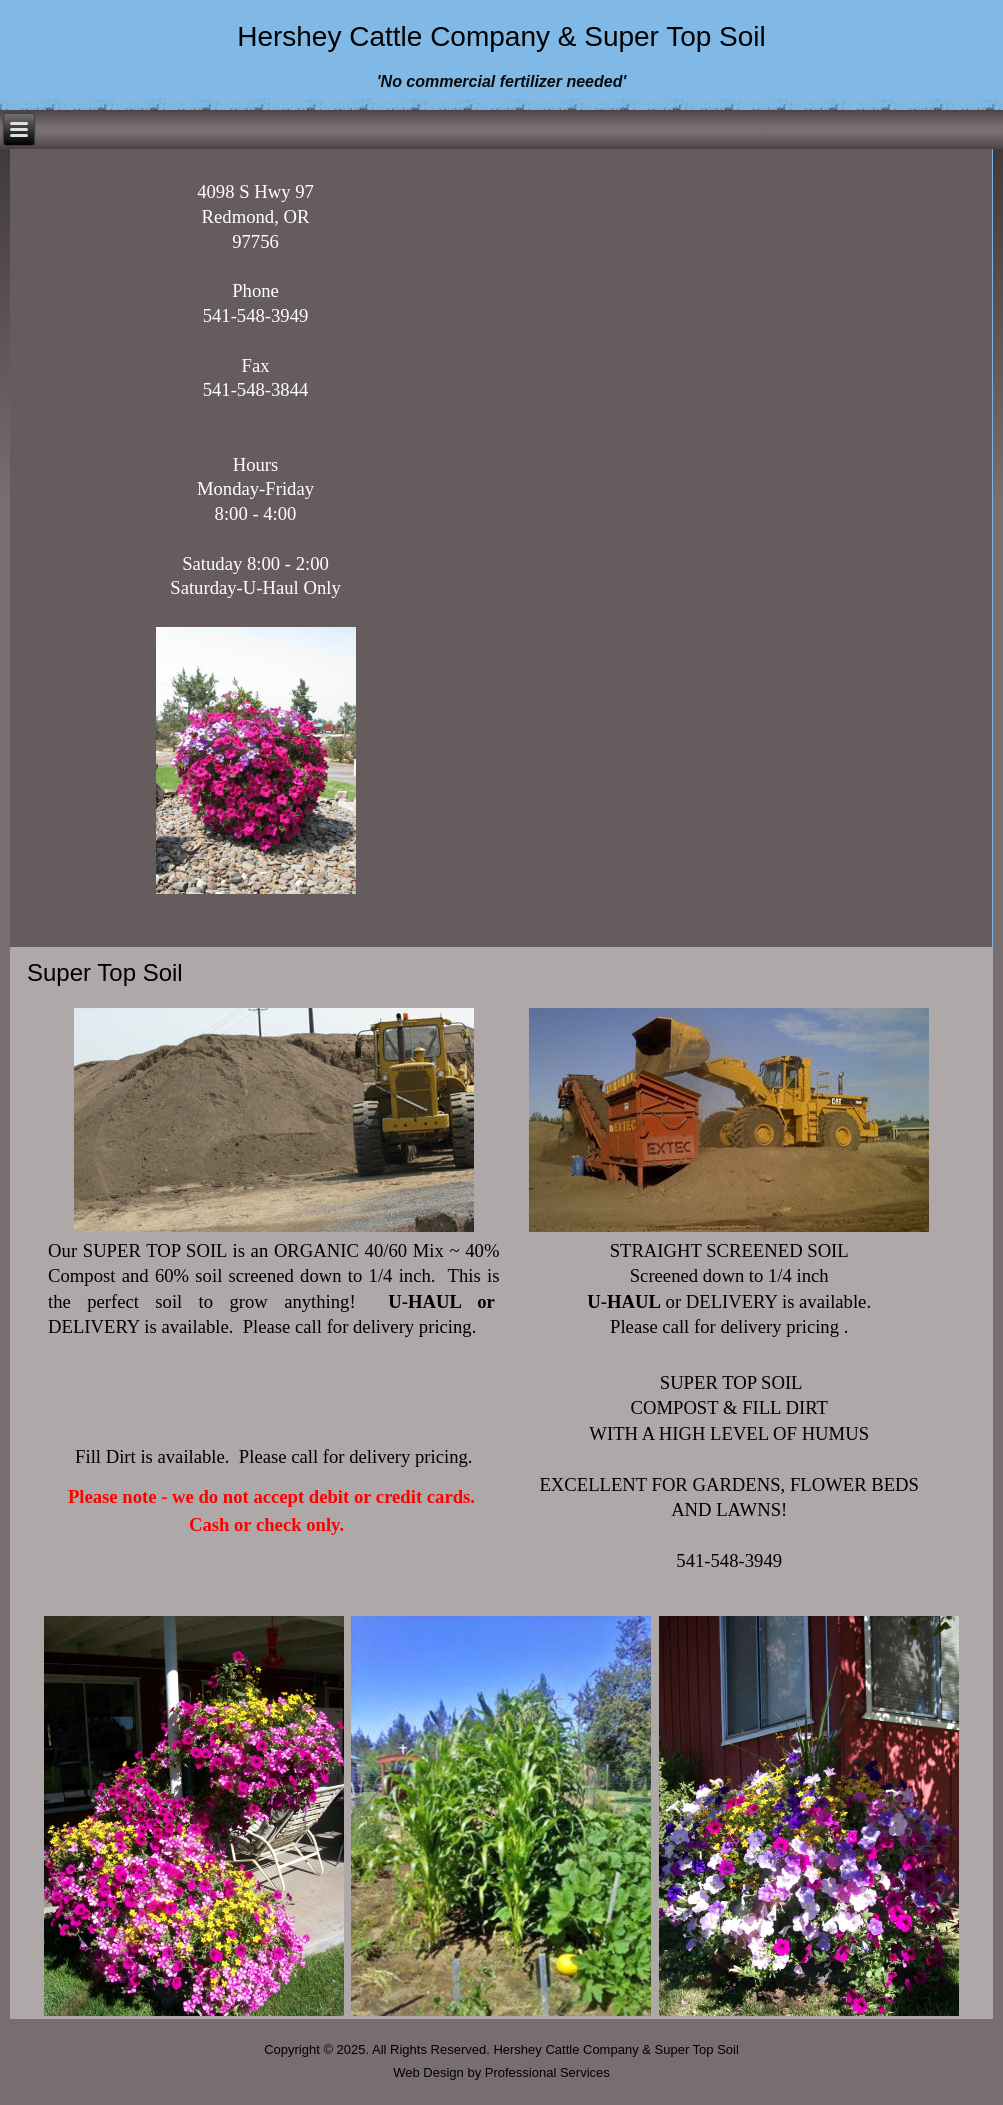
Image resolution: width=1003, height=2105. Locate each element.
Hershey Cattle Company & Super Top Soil (501, 36)
